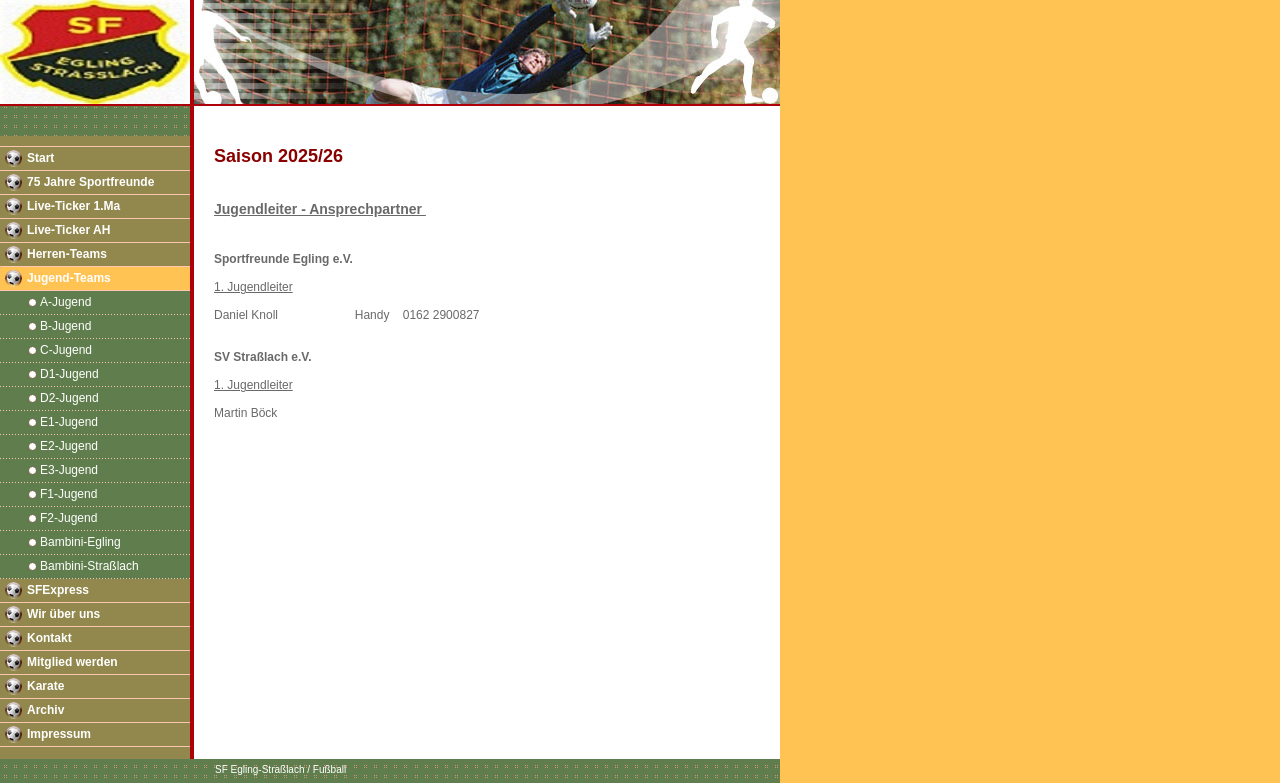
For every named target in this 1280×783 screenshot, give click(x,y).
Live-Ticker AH (68, 230)
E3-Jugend (69, 470)
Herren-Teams (67, 254)
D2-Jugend (69, 398)
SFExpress (58, 590)
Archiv (45, 710)
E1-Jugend (69, 422)
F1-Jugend (68, 494)
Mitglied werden (72, 662)
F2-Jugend (68, 518)
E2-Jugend (69, 446)
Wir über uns (63, 614)
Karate (45, 686)
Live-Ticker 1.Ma (73, 206)
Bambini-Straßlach (89, 566)
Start (40, 158)
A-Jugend (65, 302)
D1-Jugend (69, 374)
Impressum (59, 734)
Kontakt (49, 638)
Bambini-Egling (80, 542)
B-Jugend (65, 326)
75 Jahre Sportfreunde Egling (90, 185)
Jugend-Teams (69, 278)
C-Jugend (66, 350)
